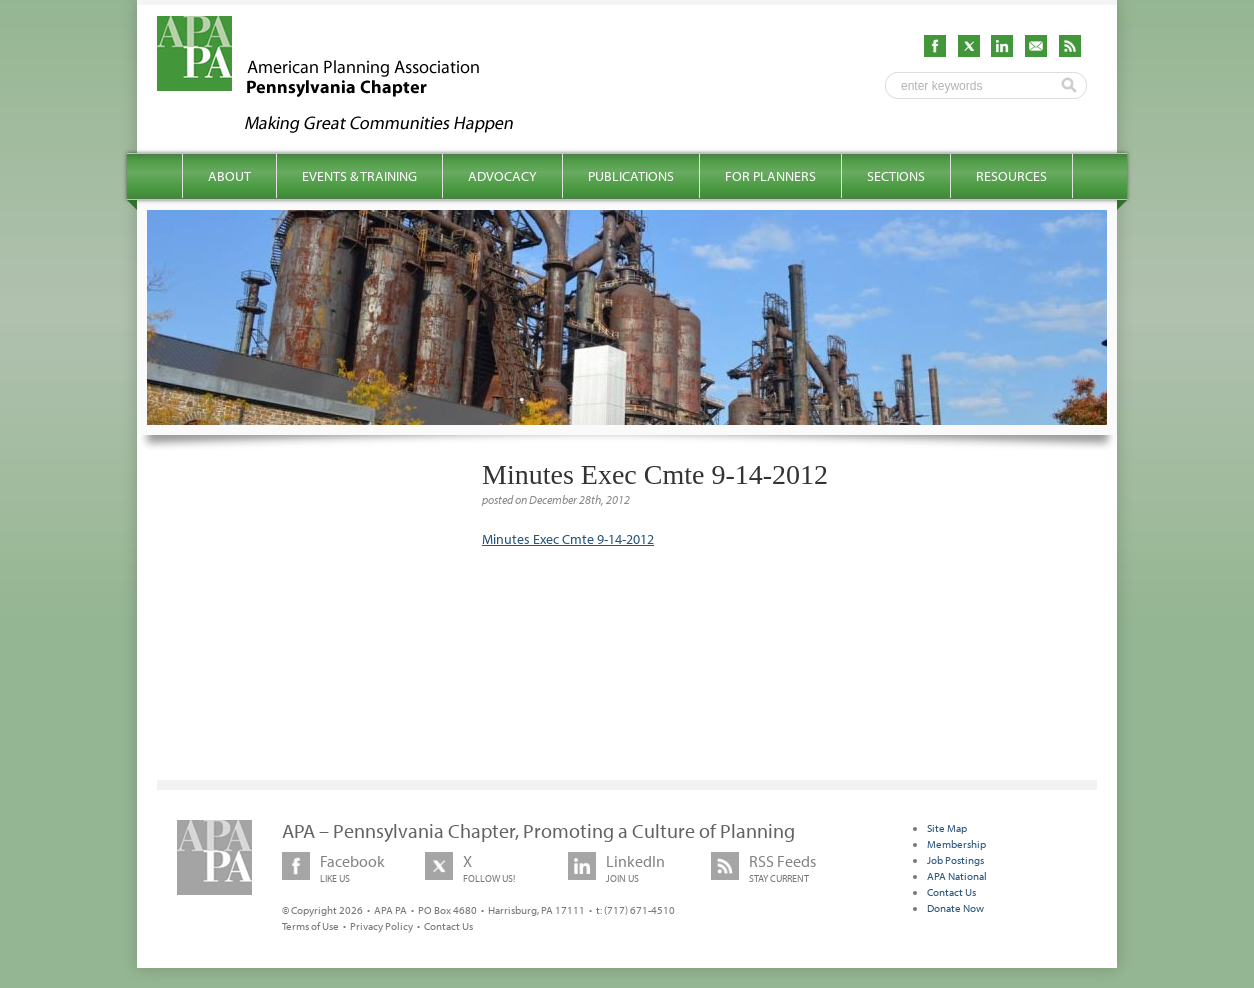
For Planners (770, 176)
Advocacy (502, 176)
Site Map (947, 828)
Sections (896, 176)
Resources (1011, 176)
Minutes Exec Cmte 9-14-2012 (568, 539)
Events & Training (359, 176)
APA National (957, 876)
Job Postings (955, 860)
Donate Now (955, 908)
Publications (631, 176)
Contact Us (448, 926)
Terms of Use (310, 926)
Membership (956, 844)
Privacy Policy (381, 926)
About (229, 176)
